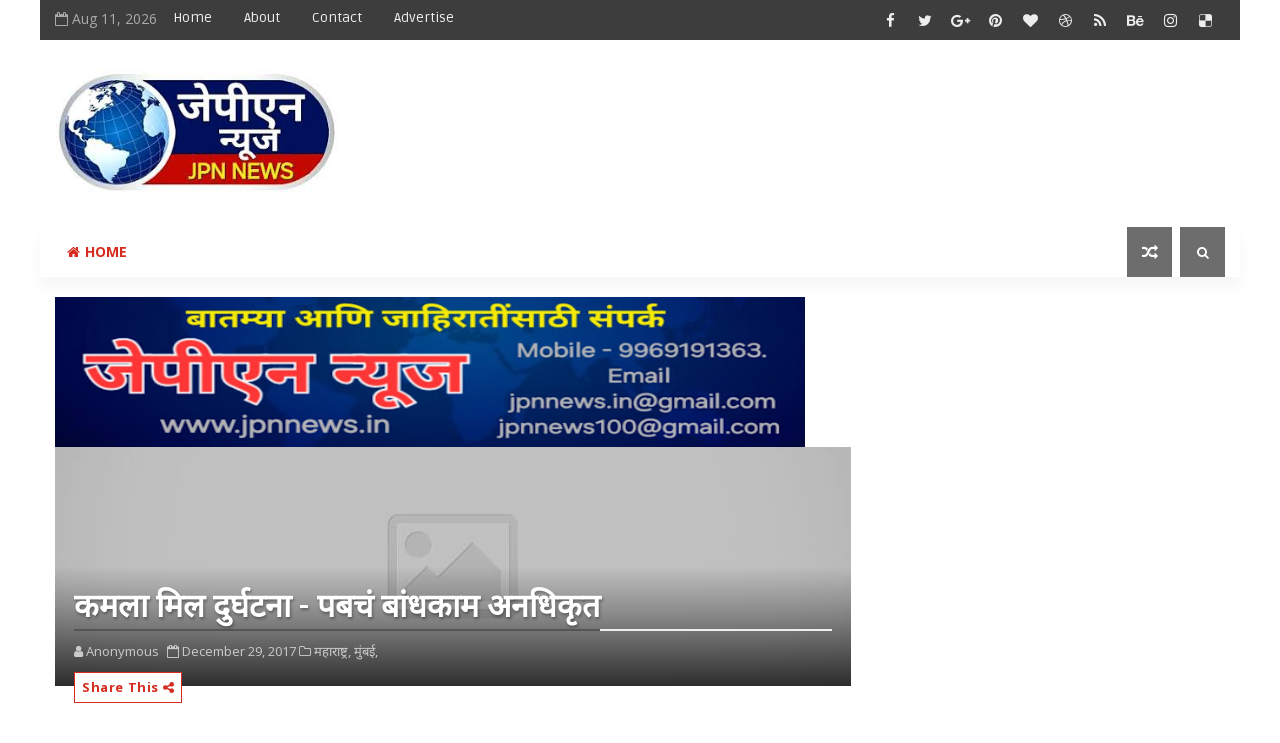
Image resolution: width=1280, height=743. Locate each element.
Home (192, 17)
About (262, 17)
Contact (337, 17)
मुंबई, (366, 651)
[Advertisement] (859, 117)
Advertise (424, 17)
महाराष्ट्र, (332, 651)
